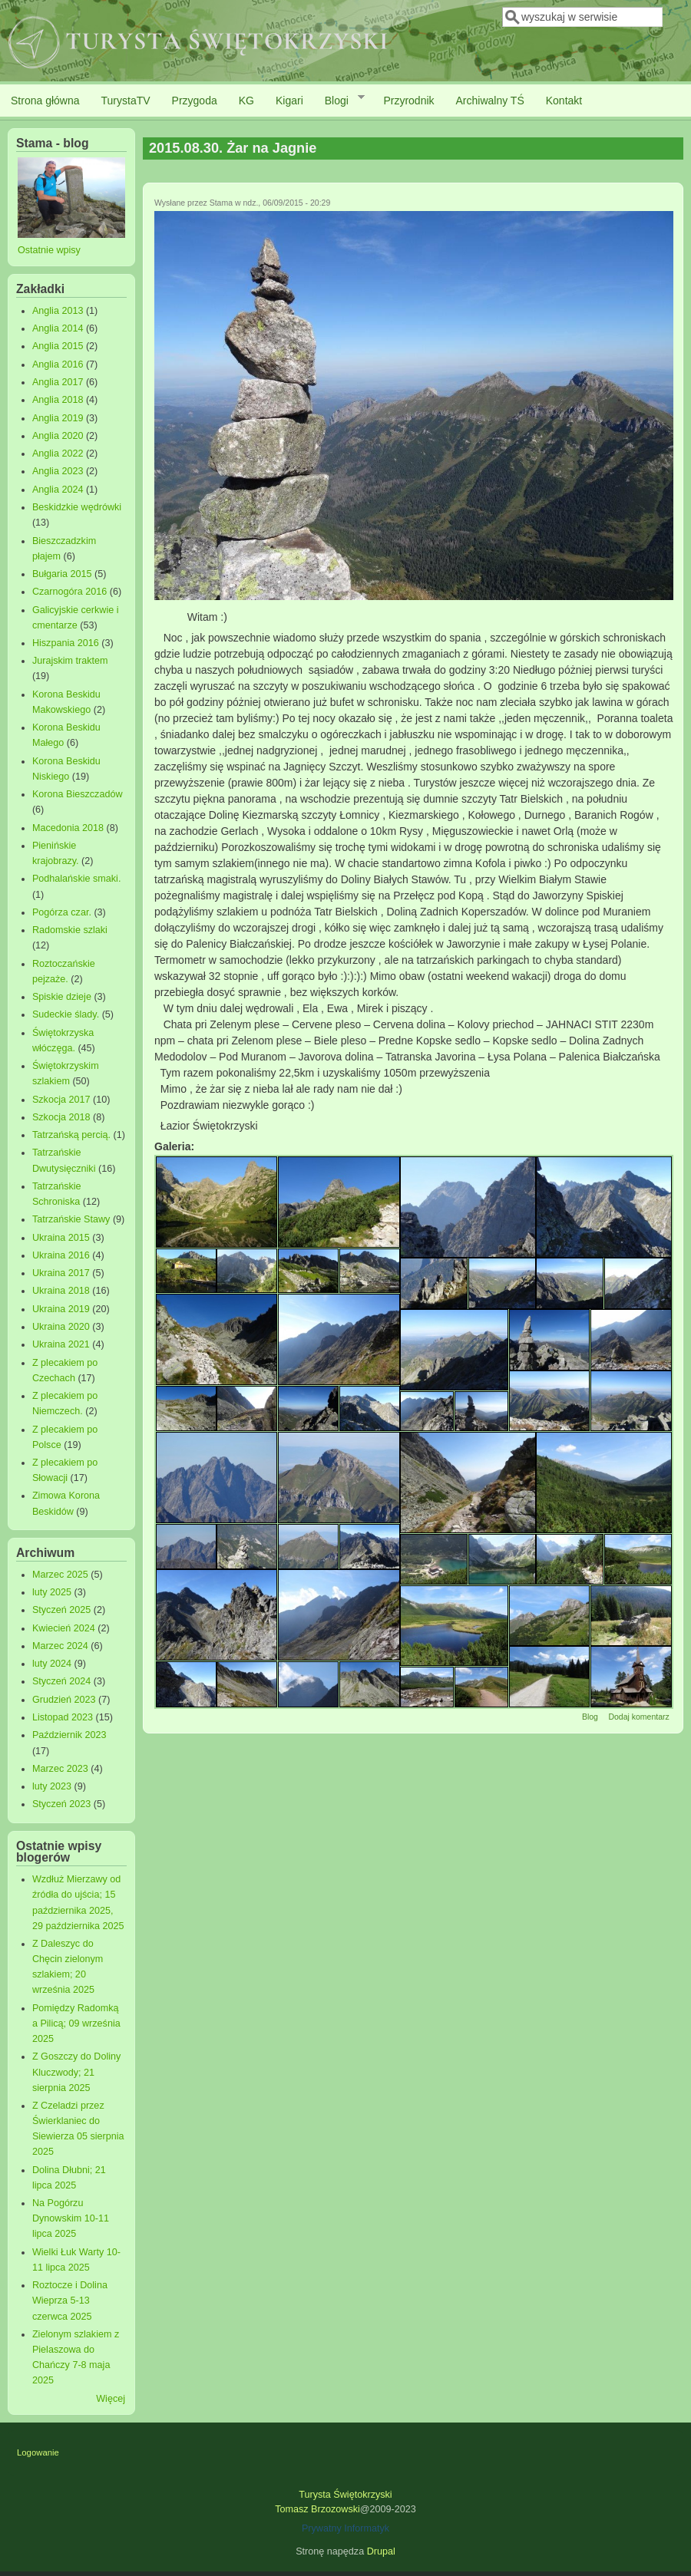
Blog (590, 1716)
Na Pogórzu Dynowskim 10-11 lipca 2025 (70, 2218)
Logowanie (38, 2452)
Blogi (339, 100)
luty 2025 (51, 1592)
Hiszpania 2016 (65, 643)
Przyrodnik (408, 100)
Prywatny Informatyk (345, 2528)
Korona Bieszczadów (77, 794)
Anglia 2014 (58, 328)
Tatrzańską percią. (71, 1135)
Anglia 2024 (58, 489)
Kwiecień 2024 (63, 1628)
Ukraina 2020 (61, 1326)
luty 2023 (51, 1786)
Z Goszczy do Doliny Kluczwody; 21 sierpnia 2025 (76, 2072)
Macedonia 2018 (68, 828)
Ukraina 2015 (61, 1237)
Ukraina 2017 (61, 1273)
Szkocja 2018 (61, 1117)
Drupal (381, 2551)
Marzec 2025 (60, 1574)
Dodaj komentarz (638, 1716)
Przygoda (194, 100)
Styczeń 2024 (61, 1681)
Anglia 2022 (58, 453)
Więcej (110, 2398)
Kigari (289, 100)
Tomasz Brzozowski (317, 2509)
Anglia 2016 (58, 364)
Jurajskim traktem (70, 660)
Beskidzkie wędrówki (76, 507)
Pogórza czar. (61, 912)
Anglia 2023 (58, 471)
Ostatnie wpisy (49, 250)
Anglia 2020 (58, 435)
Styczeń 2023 (61, 1804)
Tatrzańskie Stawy (71, 1219)
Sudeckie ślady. (65, 1014)
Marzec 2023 (60, 1768)
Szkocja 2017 (61, 1099)
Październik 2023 (69, 1735)
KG (246, 100)
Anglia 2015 (58, 346)
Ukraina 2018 (61, 1290)
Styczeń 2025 (61, 1610)
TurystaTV (125, 100)
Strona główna (45, 100)
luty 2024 (51, 1663)
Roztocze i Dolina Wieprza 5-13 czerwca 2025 (69, 2300)
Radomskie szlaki (69, 930)
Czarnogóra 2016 (69, 591)
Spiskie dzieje (61, 996)
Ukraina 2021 (61, 1344)
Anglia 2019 (58, 418)
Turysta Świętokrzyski (345, 2494)
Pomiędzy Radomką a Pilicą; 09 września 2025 (76, 2023)
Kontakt (564, 100)
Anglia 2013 (58, 310)
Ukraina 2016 (61, 1255)
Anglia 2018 (58, 399)
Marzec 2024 (60, 1646)
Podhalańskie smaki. (76, 878)
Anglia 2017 (58, 382)
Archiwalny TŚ (490, 100)
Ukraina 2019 (61, 1309)
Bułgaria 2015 (62, 574)
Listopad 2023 (62, 1717)
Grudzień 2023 (64, 1699)
